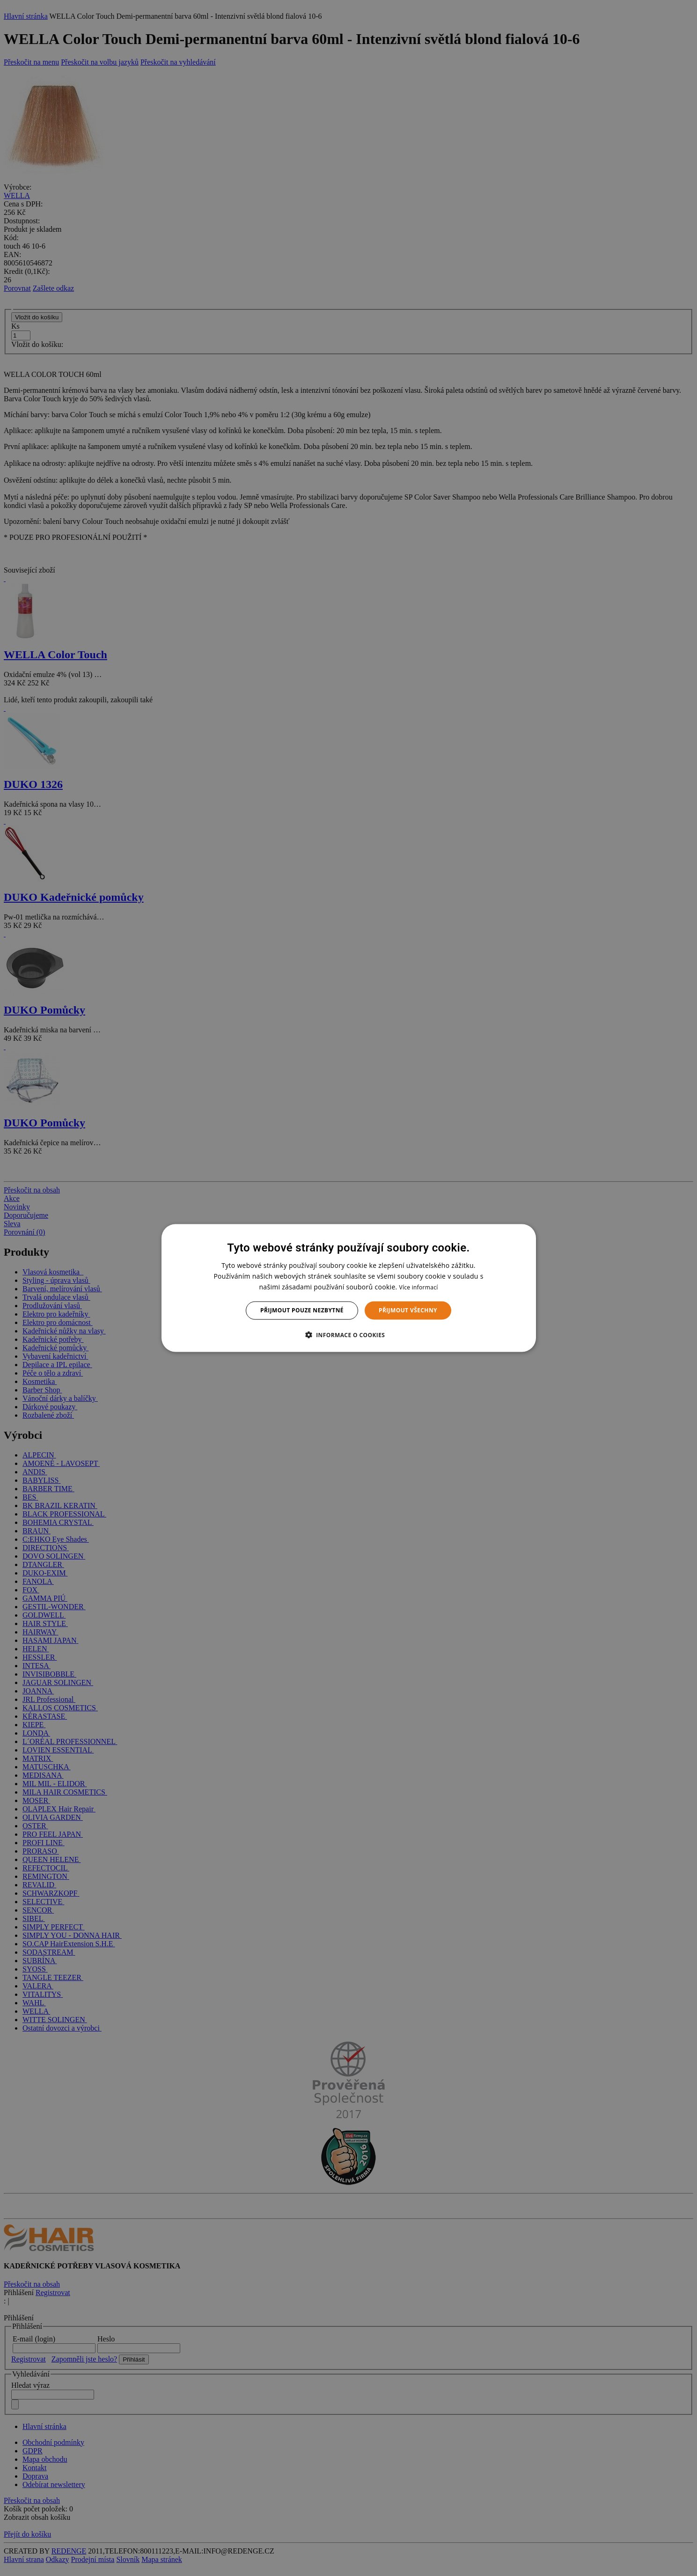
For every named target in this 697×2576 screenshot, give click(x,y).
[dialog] (348, 1288)
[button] (348, 1334)
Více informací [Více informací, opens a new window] (418, 1287)
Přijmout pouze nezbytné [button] (302, 1310)
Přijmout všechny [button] (408, 1310)
